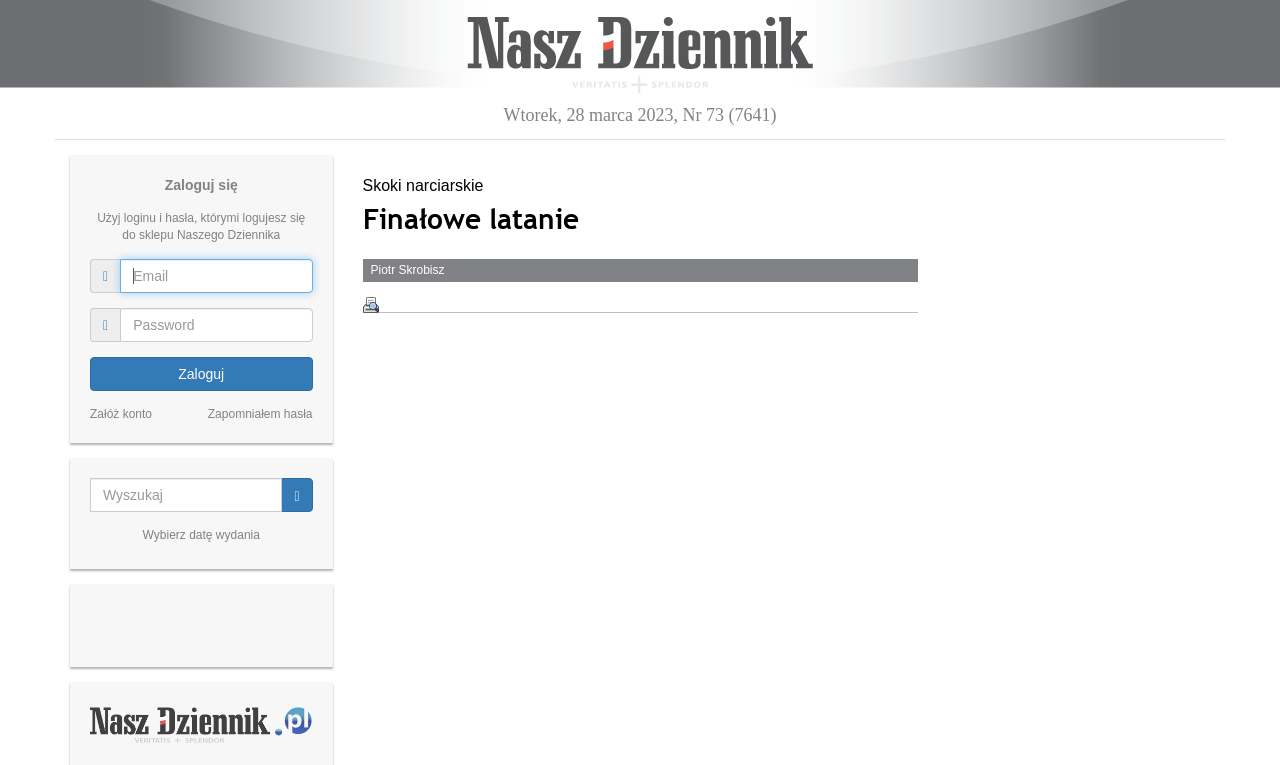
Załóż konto (121, 414)
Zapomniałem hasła (260, 414)
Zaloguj (201, 374)
